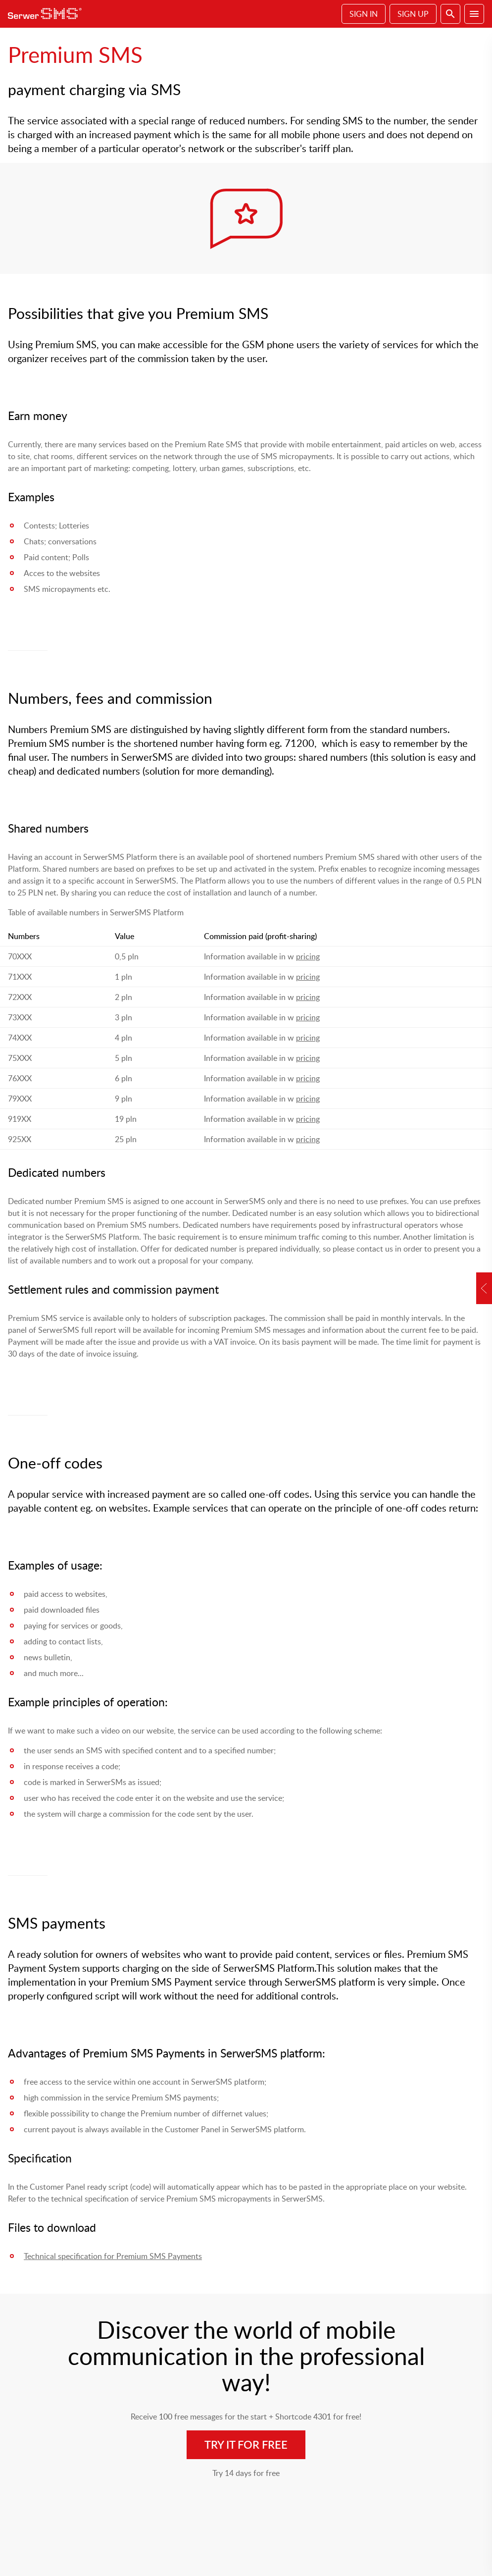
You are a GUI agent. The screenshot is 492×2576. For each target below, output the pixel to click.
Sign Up (413, 13)
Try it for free (246, 2444)
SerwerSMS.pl (47, 14)
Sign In (363, 13)
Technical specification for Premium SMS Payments (113, 2256)
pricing (308, 956)
